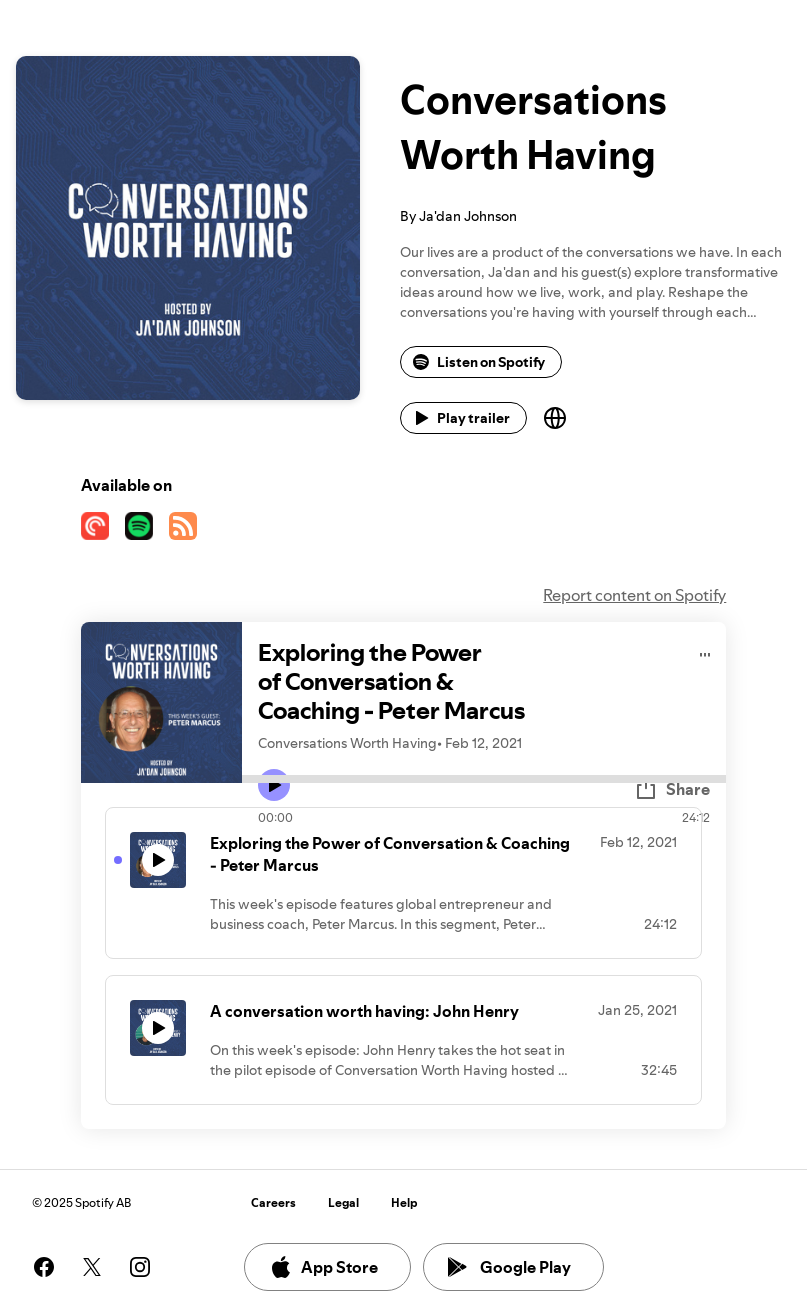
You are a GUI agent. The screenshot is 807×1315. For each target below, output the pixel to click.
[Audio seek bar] (484, 779)
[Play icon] (274, 785)
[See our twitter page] (92, 1267)
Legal (343, 1202)
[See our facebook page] (44, 1267)
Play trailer (461, 418)
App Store (323, 1267)
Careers (273, 1202)
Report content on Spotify (634, 595)
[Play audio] (705, 651)
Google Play (509, 1267)
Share (672, 789)
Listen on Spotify (479, 362)
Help (404, 1202)
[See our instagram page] (140, 1267)
